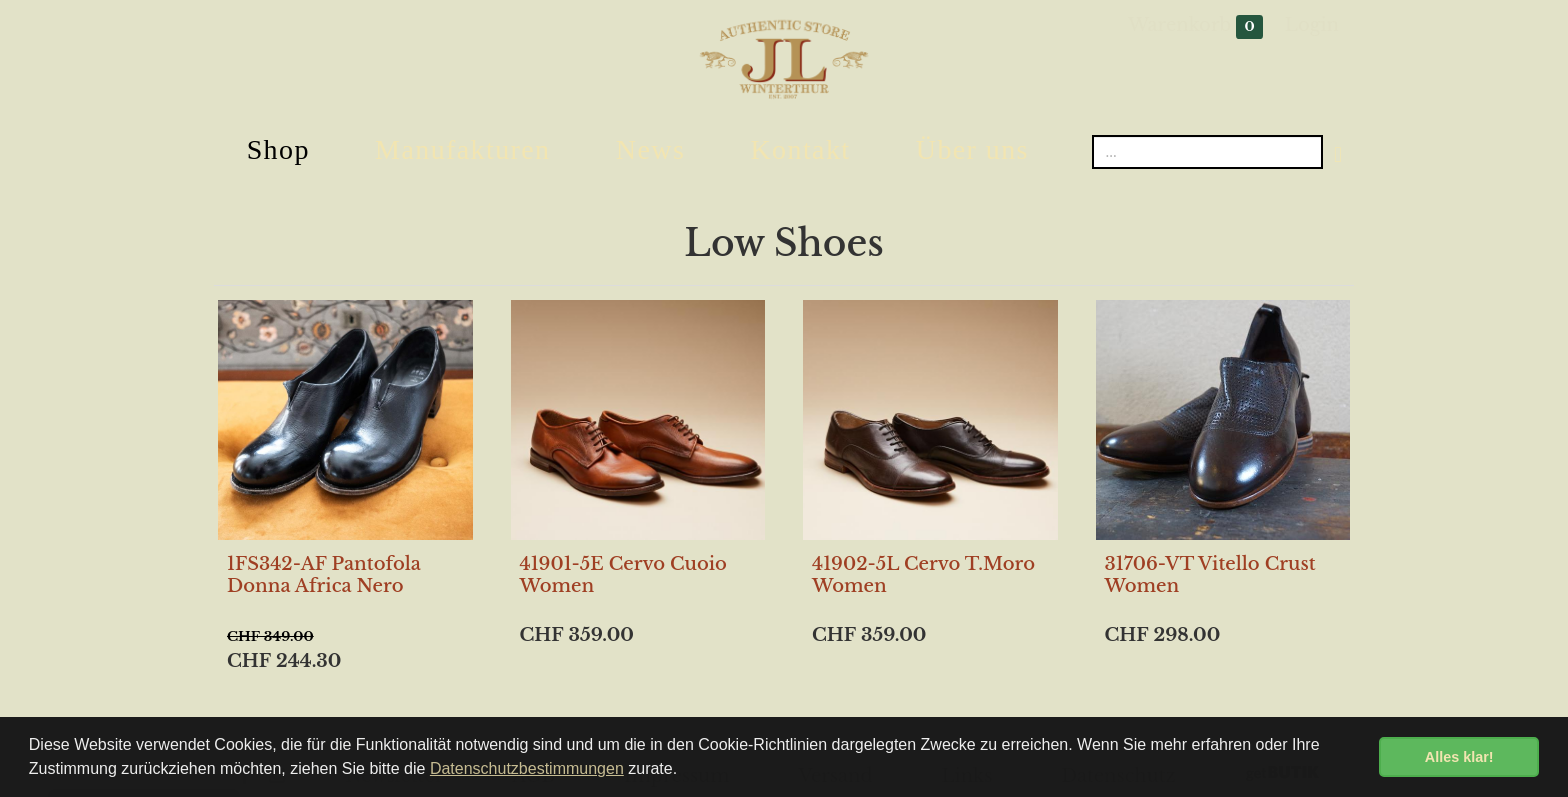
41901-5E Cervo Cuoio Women (623, 575)
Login (1312, 25)
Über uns (972, 149)
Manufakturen (462, 149)
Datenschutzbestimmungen (527, 768)
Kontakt (800, 149)
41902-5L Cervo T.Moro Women (923, 575)
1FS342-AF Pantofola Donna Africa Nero (324, 575)
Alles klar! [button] (1459, 757)
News (650, 149)
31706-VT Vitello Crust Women (1210, 575)
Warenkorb (1195, 26)
